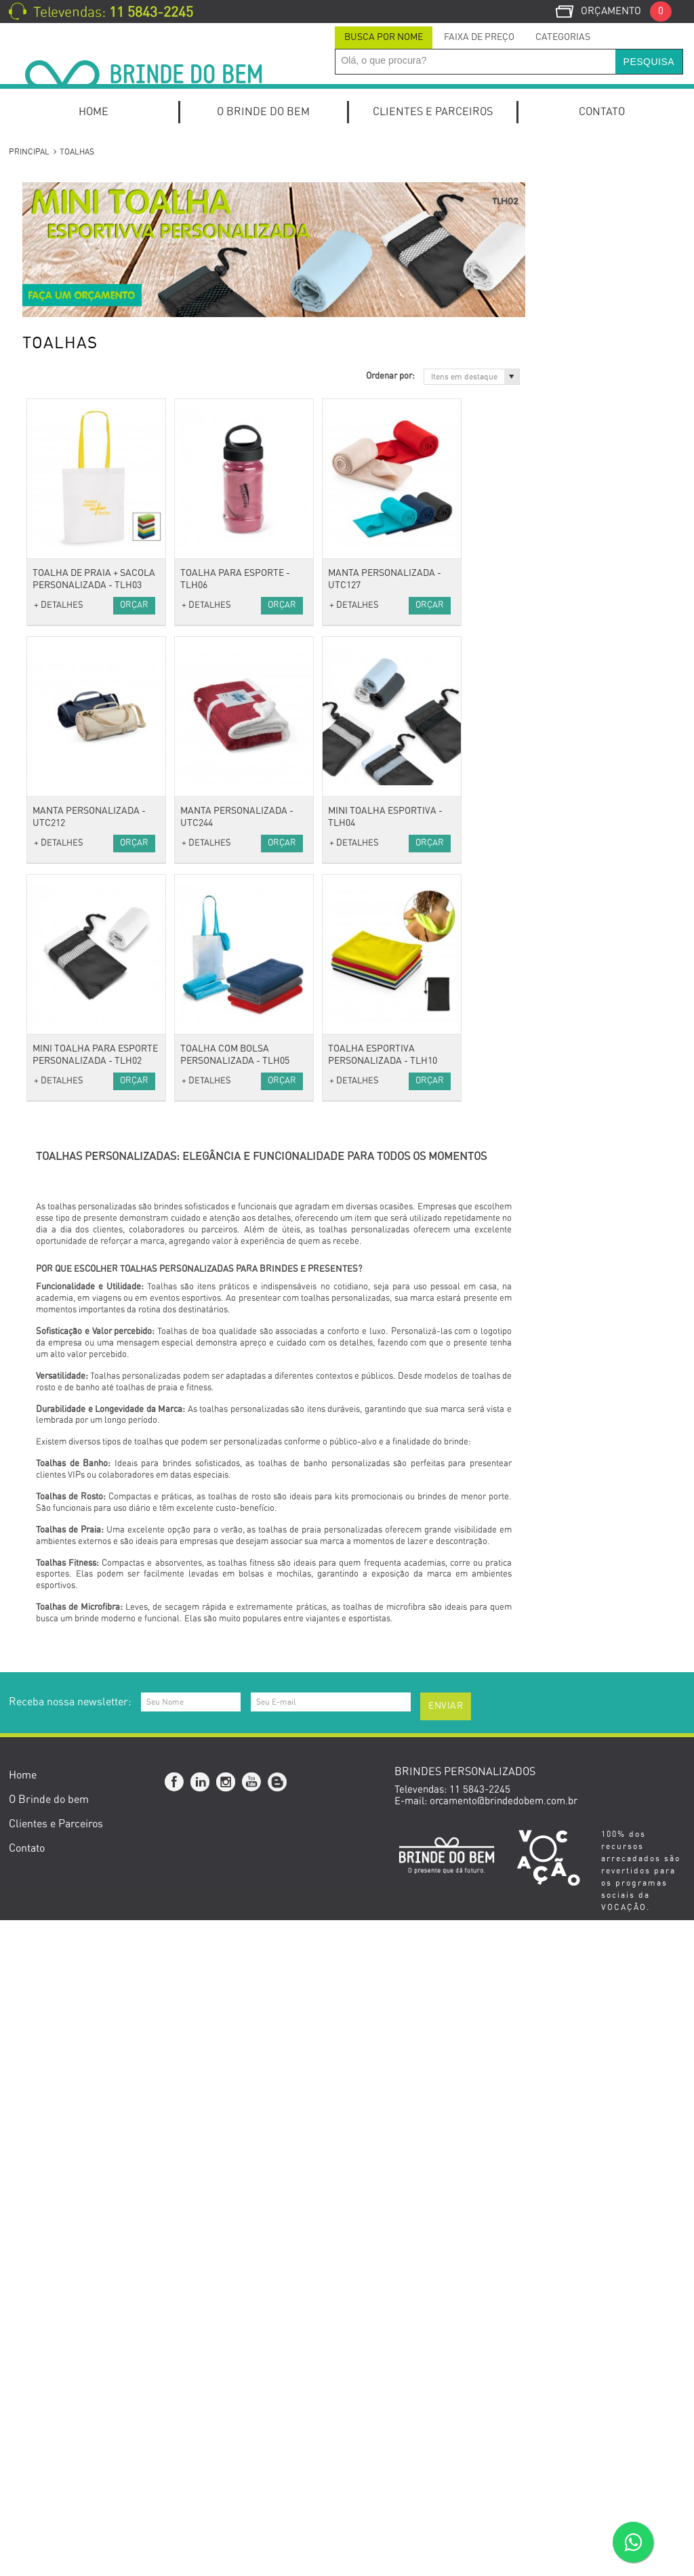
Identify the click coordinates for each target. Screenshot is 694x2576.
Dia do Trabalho (69, 1849)
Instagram (226, 2438)
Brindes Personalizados (86, 1758)
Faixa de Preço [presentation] (479, 37)
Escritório (55, 519)
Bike (44, 1539)
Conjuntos (56, 482)
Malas (47, 883)
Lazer (47, 1594)
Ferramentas (62, 1466)
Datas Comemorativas (84, 1739)
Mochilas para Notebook (88, 537)
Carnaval (54, 1812)
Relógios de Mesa (73, 683)
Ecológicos (57, 1666)
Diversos (53, 1156)
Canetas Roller (67, 445)
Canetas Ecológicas (77, 373)
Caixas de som (66, 1120)
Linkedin (200, 2438)
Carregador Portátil (77, 1138)
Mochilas (53, 901)
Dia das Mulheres (72, 1830)
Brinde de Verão (69, 2013)
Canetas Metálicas (75, 409)
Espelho (51, 1302)
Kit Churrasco (65, 300)
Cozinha (52, 1412)
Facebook (175, 2438)
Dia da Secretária (72, 1903)
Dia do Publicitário (75, 1794)
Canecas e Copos (72, 1393)
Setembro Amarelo (75, 1958)
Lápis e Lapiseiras (75, 500)
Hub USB (54, 1211)
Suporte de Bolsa (72, 1338)
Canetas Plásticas (73, 428)
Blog (278, 2438)
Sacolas (51, 938)
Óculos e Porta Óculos (82, 1084)
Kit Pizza (53, 336)
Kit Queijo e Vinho (73, 318)
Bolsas (49, 865)
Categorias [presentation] (562, 37)
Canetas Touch (66, 464)
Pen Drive (55, 1229)
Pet (41, 1611)
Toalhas (51, 828)
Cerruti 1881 (62, 1703)
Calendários (60, 609)
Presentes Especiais (78, 1630)
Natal (46, 1994)
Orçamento (626, 11)
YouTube (252, 2438)
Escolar (50, 628)
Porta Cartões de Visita (85, 664)
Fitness (50, 1557)
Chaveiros (56, 1029)
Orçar (293, 605)
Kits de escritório (72, 264)
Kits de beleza (65, 1266)
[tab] (383, 37)
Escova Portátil (67, 1284)
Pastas (49, 646)
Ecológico (55, 1648)
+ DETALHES (217, 605)
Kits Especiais (65, 227)
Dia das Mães (64, 1867)
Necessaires (61, 920)
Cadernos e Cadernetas (86, 592)
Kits (43, 191)
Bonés (48, 792)
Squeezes (55, 1576)
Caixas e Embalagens (81, 1502)
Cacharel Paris (66, 1685)
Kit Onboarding (67, 209)
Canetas (52, 355)
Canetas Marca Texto (80, 391)
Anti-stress (58, 992)
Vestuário (54, 774)
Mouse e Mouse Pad (78, 1193)
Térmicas (54, 956)
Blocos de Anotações (80, 573)
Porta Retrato (64, 737)
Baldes (49, 1375)
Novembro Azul (68, 1976)
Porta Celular (64, 719)
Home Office (61, 246)
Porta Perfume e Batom (87, 1320)
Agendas (53, 555)
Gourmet (53, 1484)
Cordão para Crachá (78, 1010)
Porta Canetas (66, 701)
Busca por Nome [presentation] (383, 37)
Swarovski (56, 1721)
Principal (29, 152)
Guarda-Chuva (66, 1047)
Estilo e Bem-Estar (76, 1248)
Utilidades (56, 1357)
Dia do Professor (71, 1922)
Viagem (50, 847)
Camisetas (57, 810)
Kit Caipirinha (65, 281)
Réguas (50, 756)
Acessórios (58, 974)
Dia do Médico (65, 1940)
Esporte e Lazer (69, 1521)
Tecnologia (57, 1102)
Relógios (53, 1065)
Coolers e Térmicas (77, 1430)
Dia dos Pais (61, 1885)
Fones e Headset (71, 1174)
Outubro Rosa (64, 1775)
